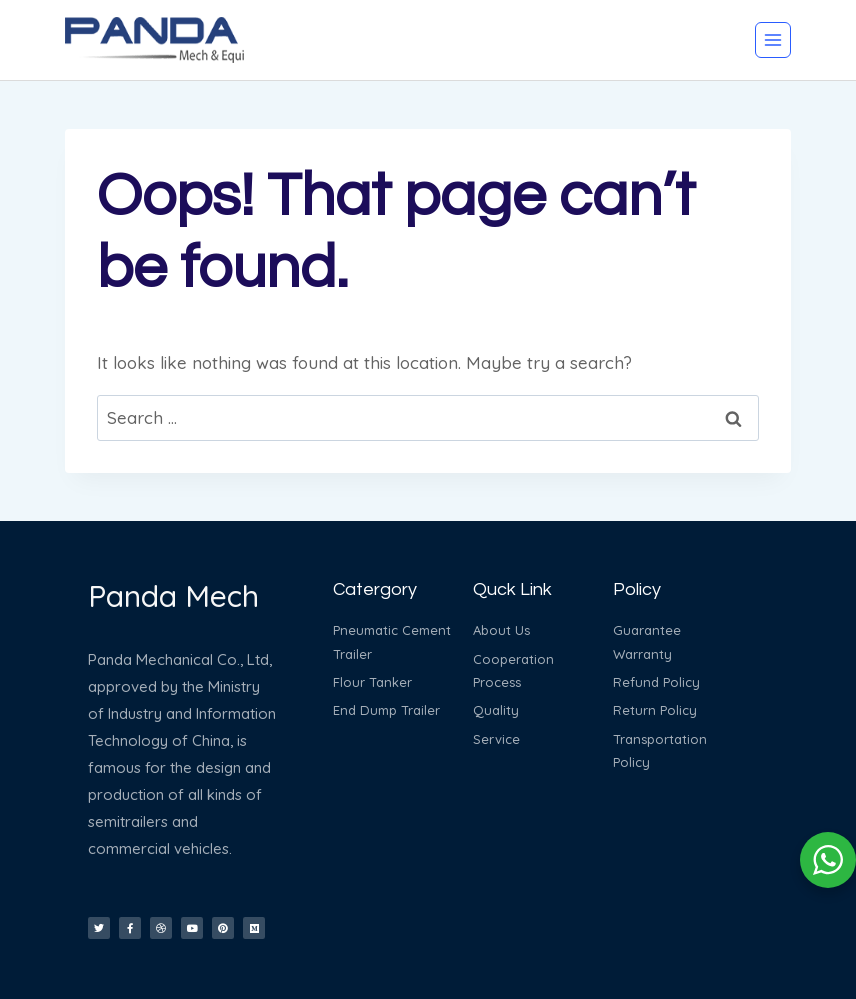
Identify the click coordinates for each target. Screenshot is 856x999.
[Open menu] (773, 40)
